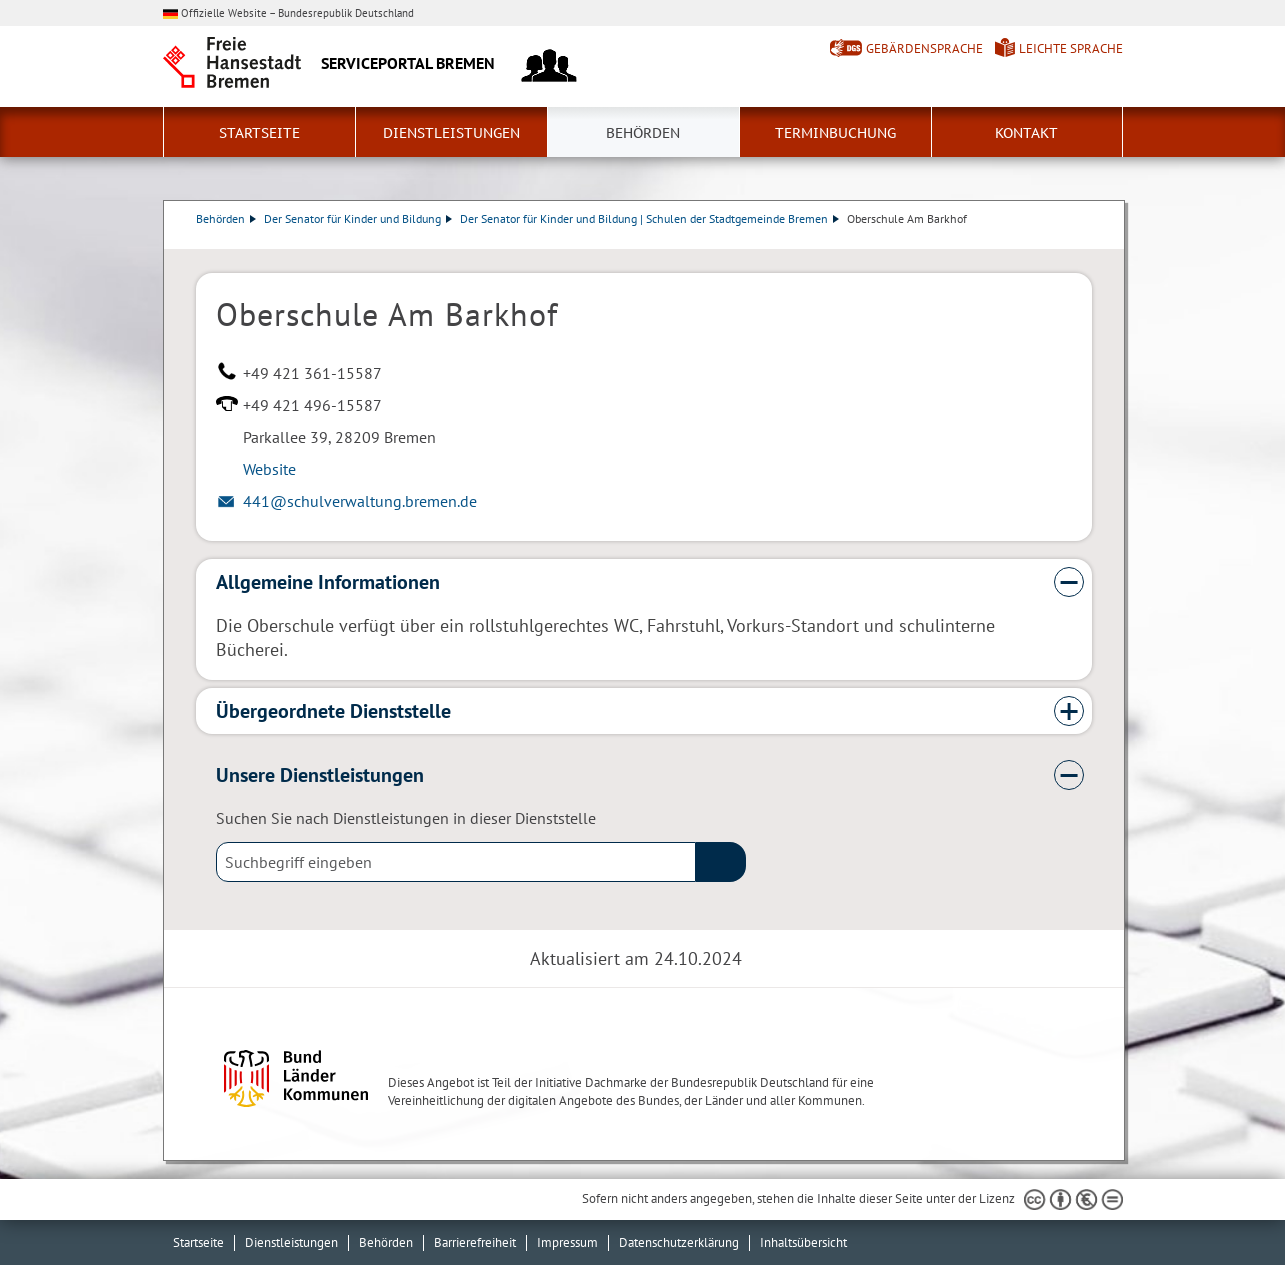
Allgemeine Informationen (328, 582)
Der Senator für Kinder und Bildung (358, 218)
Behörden (643, 133)
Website (269, 469)
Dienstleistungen (451, 133)
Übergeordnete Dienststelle (333, 711)
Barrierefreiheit (475, 1242)
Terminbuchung (835, 133)
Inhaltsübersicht (803, 1242)
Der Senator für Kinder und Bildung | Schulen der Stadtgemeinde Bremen (649, 218)
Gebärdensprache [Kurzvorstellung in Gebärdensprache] (924, 48)
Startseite (259, 133)
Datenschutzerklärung (679, 1242)
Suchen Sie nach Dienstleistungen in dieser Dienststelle (406, 818)
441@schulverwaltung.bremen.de (360, 501)
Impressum (567, 1242)
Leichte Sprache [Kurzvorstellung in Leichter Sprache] (1071, 48)
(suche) (721, 862)
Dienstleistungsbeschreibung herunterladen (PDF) (1088, 239)
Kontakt (1026, 133)
